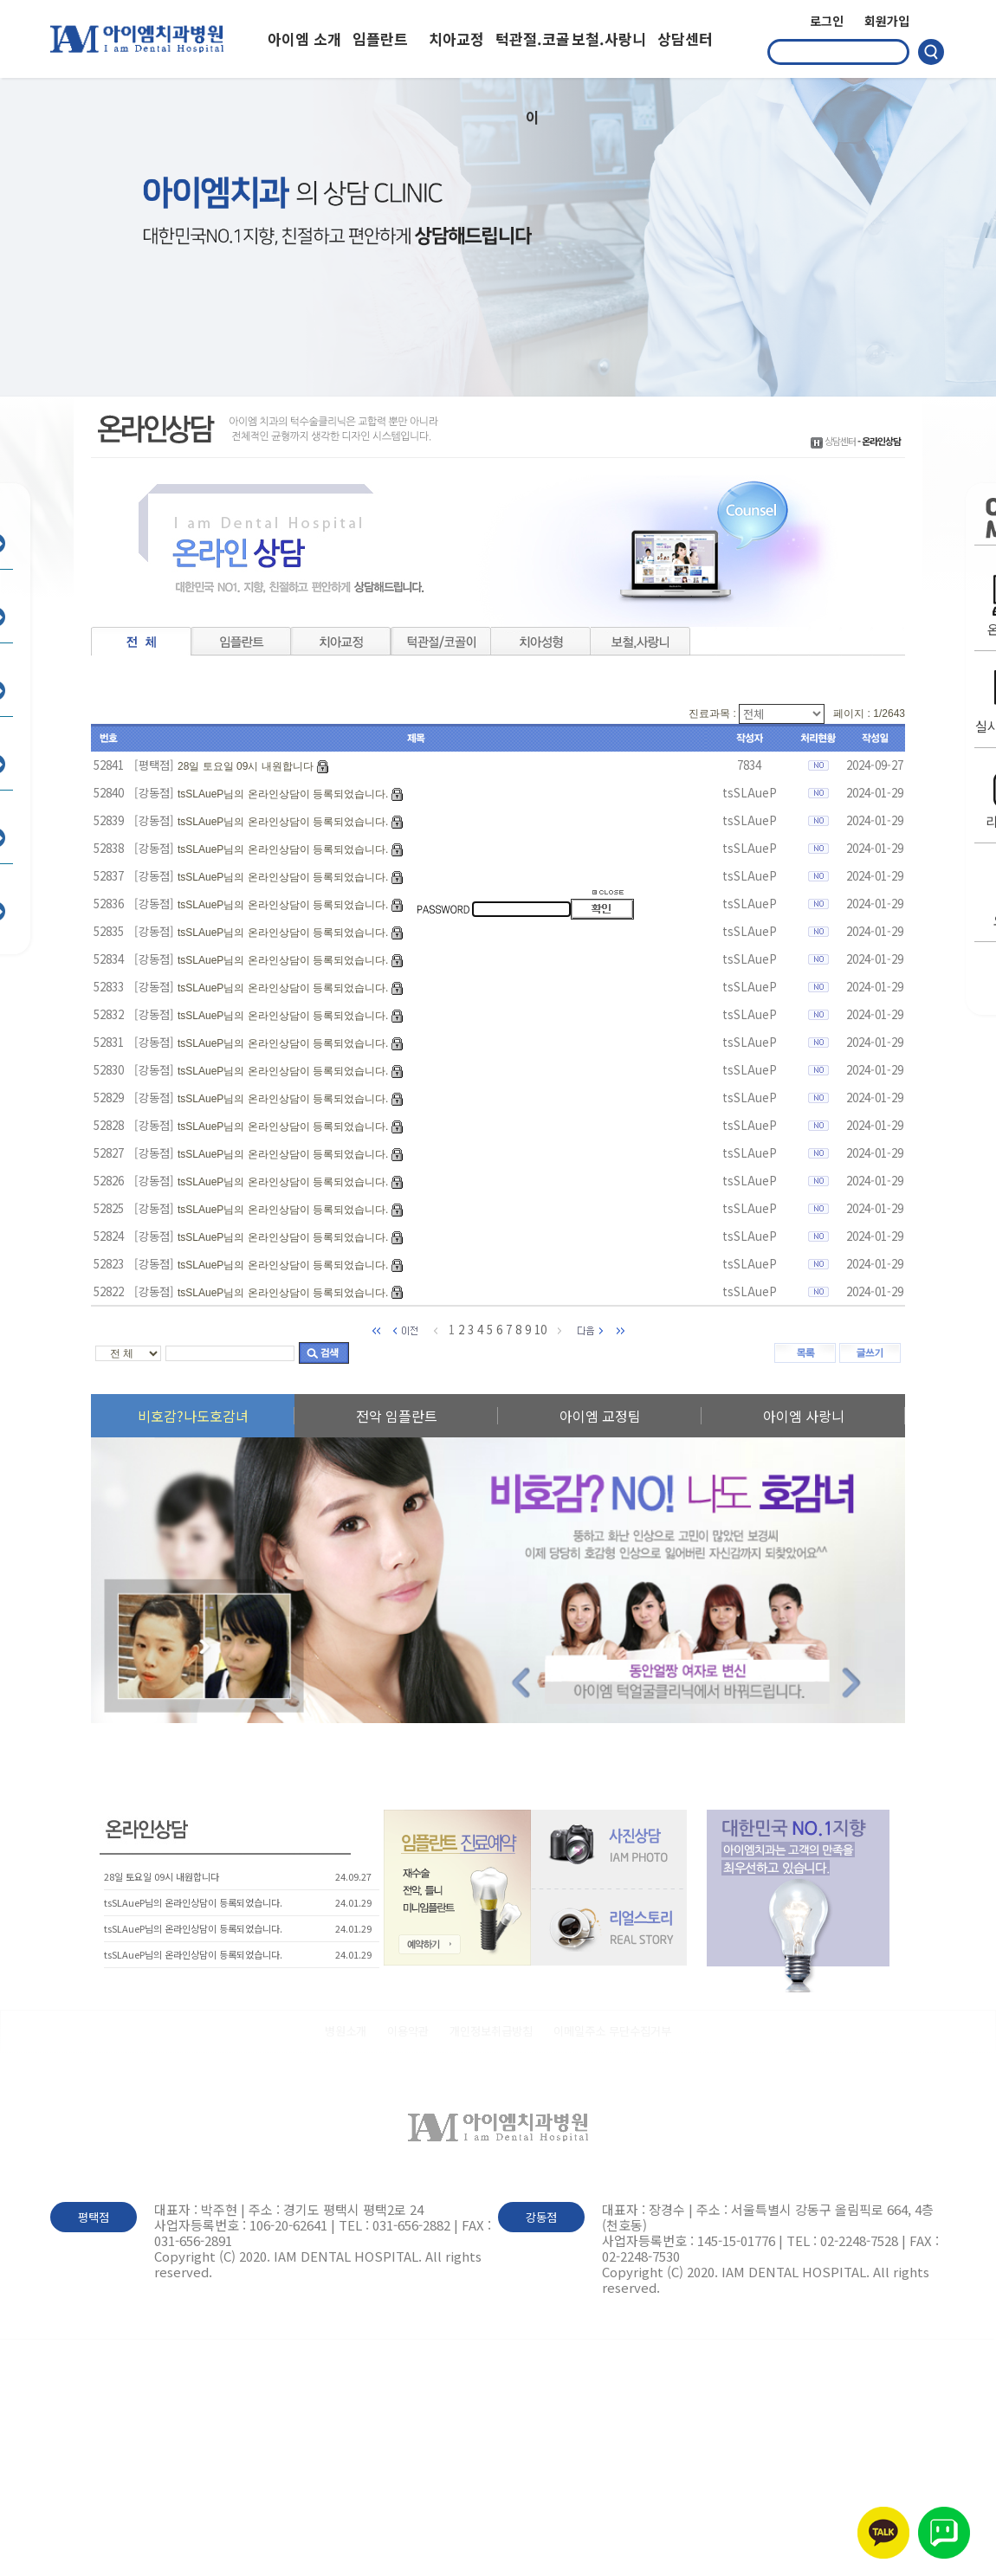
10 (540, 1329)
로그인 (827, 20)
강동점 (541, 2217)
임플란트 (380, 38)
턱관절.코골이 (532, 53)
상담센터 (685, 38)
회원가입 (886, 20)
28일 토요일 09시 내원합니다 (246, 766)
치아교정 (456, 38)
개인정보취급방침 (491, 2031)
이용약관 (408, 2031)
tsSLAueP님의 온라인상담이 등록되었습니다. (283, 794)
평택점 (93, 2217)
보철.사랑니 (609, 38)
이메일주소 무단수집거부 (612, 2031)
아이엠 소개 (304, 38)
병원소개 (345, 2031)
